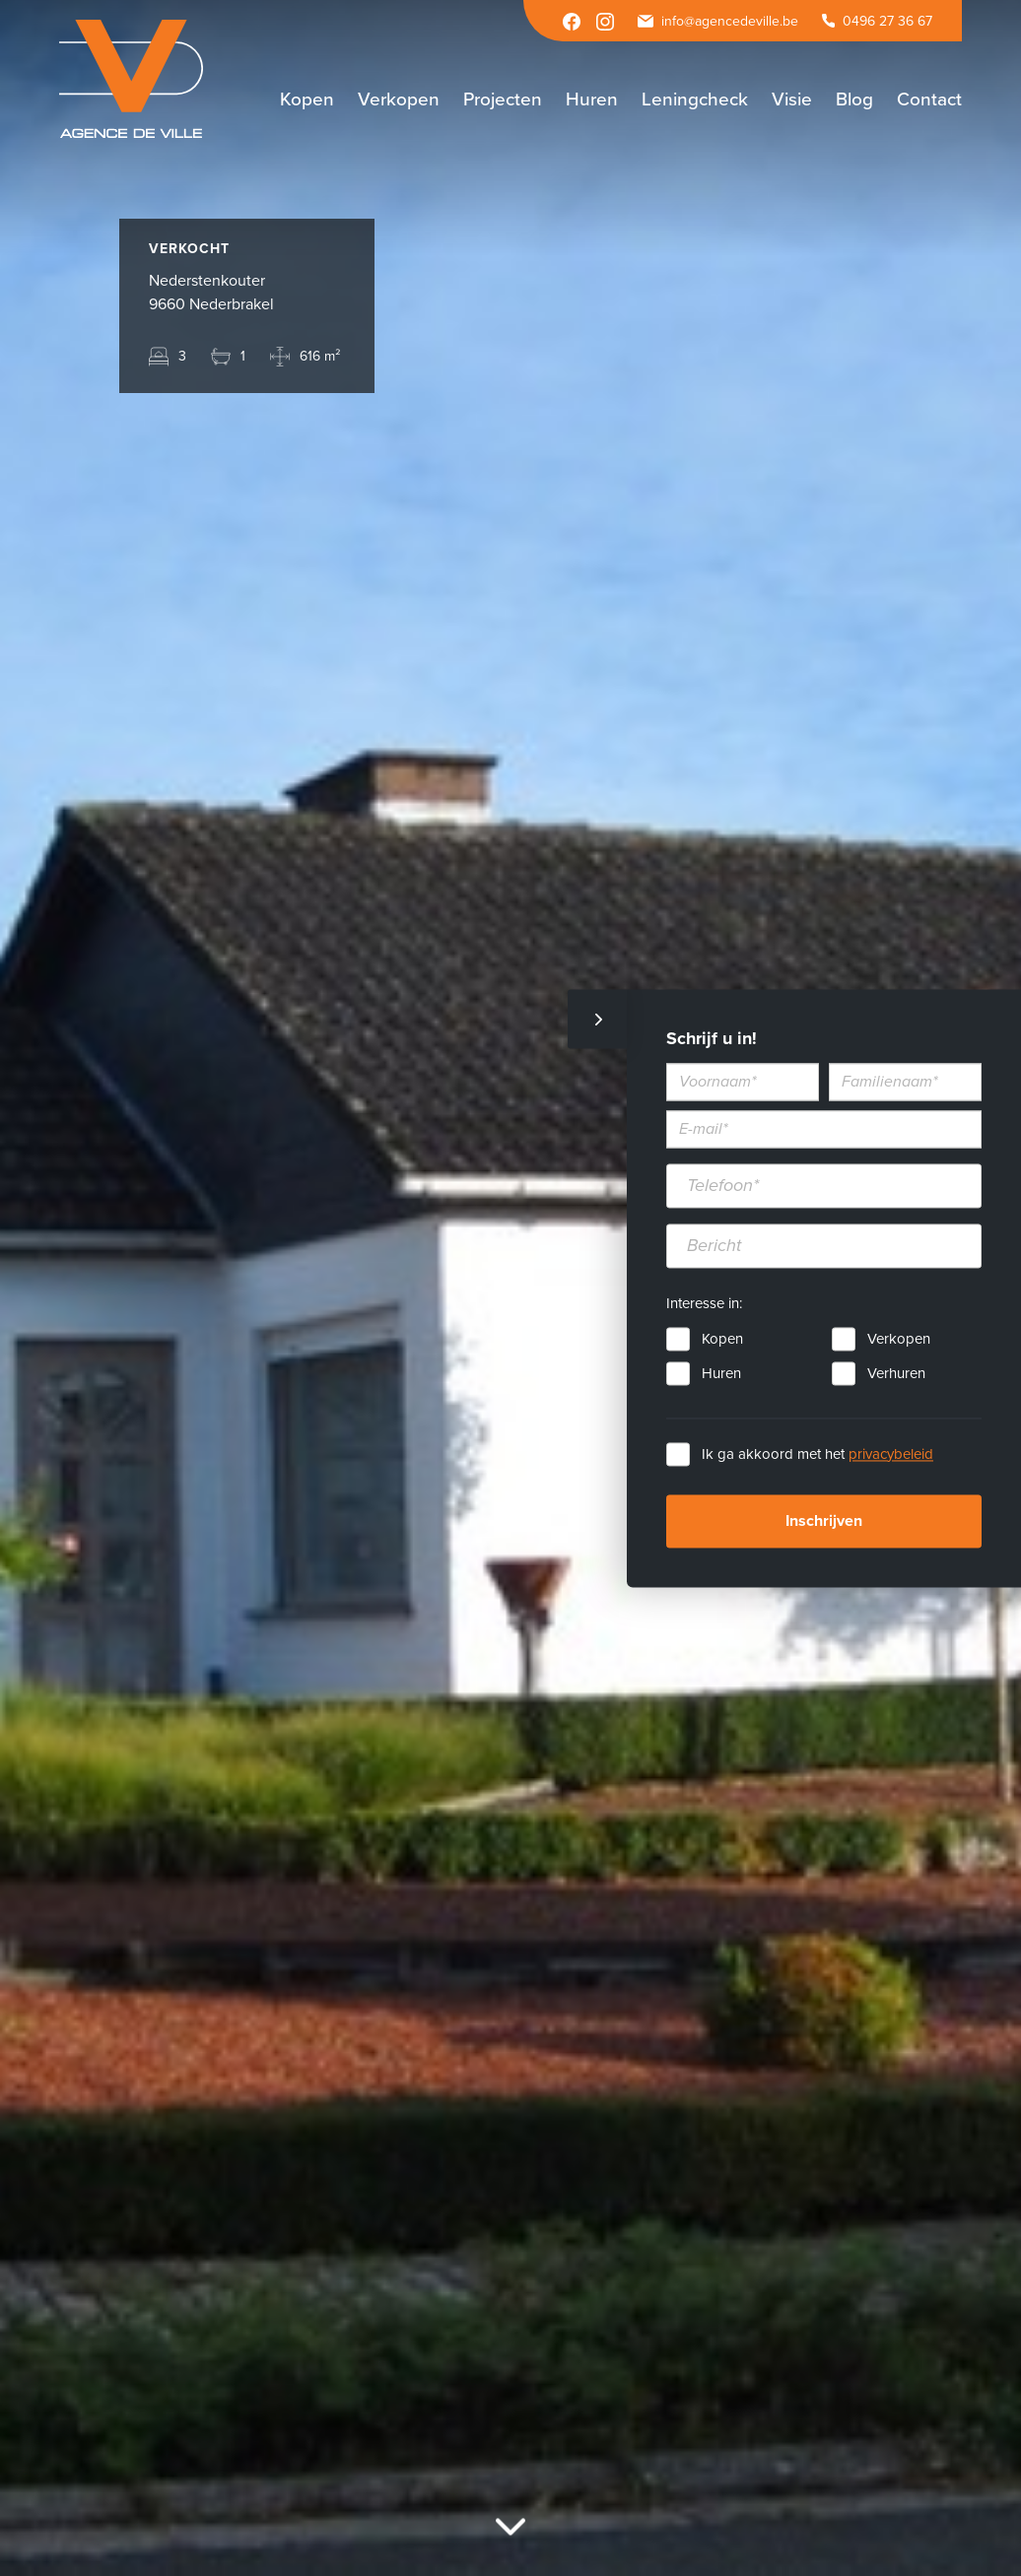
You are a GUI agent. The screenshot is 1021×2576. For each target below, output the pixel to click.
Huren (721, 1373)
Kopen (722, 1339)
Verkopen (898, 1339)
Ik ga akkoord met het (817, 1454)
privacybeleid (891, 1454)
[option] (510, 1288)
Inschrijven (823, 1521)
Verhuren (896, 1373)
